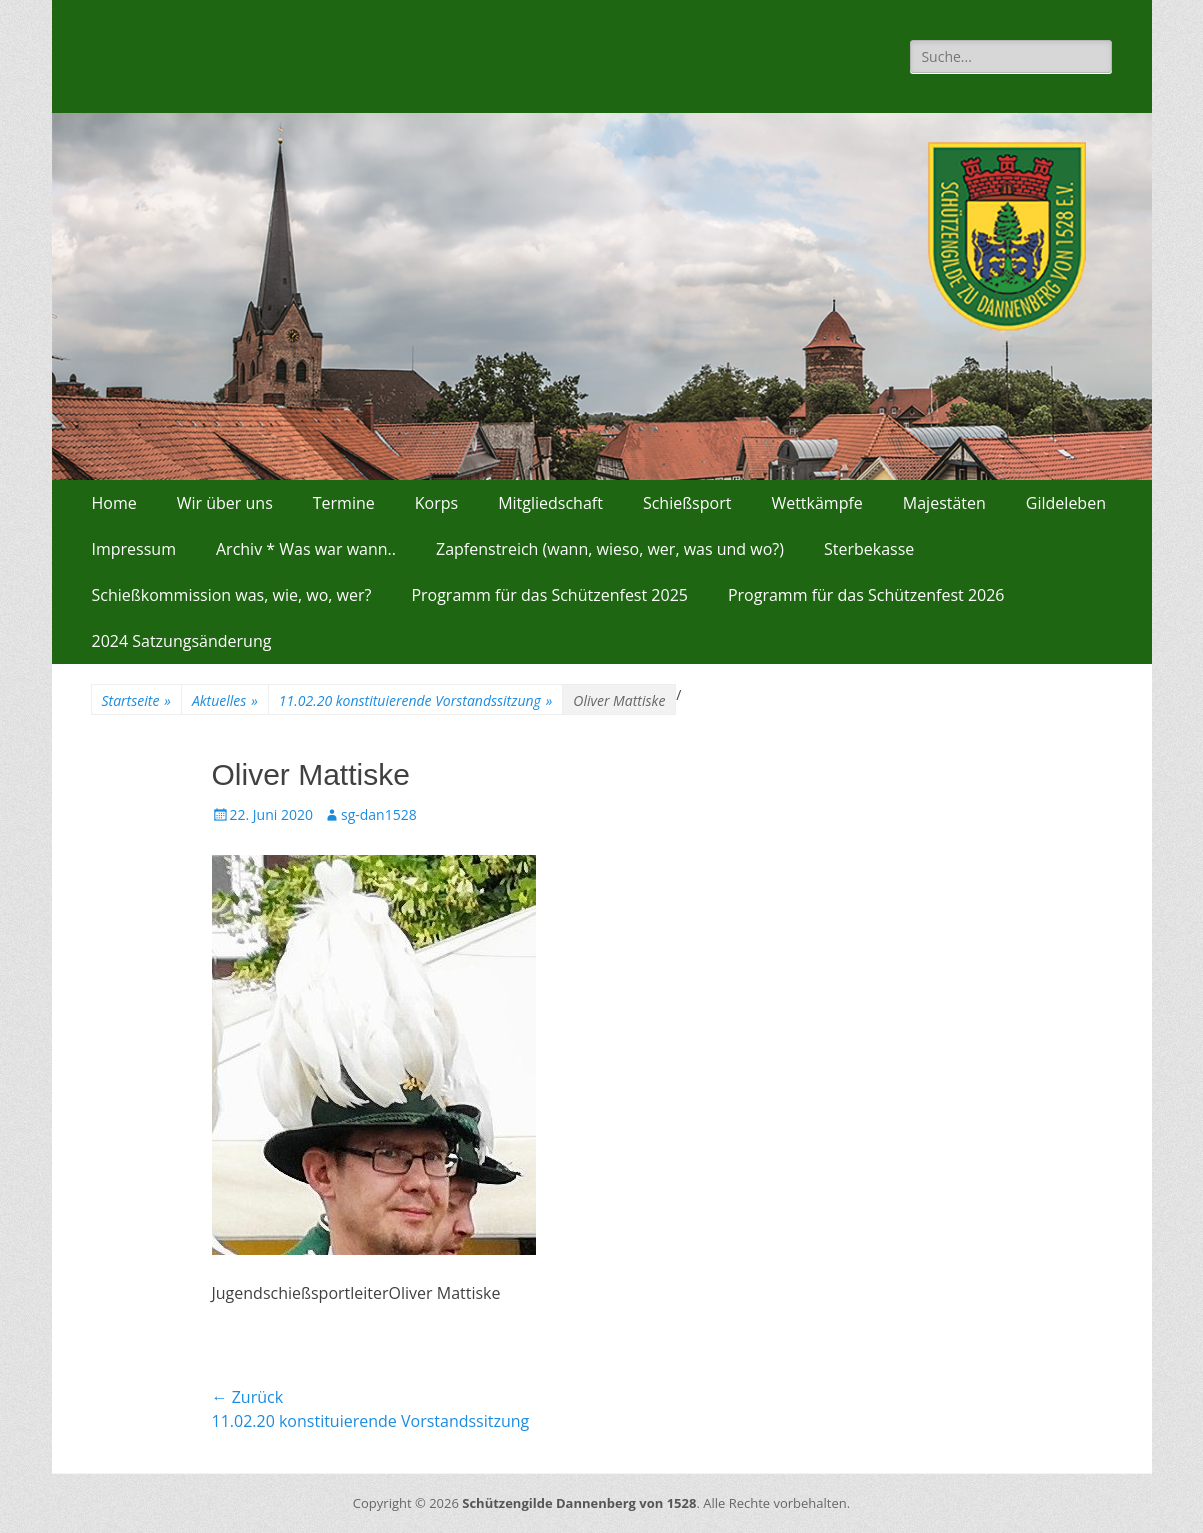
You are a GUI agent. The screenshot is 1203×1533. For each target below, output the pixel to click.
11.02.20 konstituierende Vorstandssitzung (416, 700)
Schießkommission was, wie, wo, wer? (232, 595)
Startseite (136, 700)
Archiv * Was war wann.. (306, 549)
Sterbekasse (869, 549)
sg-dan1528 (379, 814)
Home (114, 503)
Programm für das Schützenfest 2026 (866, 595)
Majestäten (944, 503)
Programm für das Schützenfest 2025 (549, 595)
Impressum (134, 549)
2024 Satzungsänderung (182, 641)
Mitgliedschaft (550, 503)
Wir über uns (225, 503)
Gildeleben (1066, 503)
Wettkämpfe (816, 503)
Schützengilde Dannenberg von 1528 (579, 1503)
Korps (436, 503)
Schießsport (687, 503)
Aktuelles (225, 700)
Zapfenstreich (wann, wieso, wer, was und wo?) (610, 549)
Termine (344, 503)
